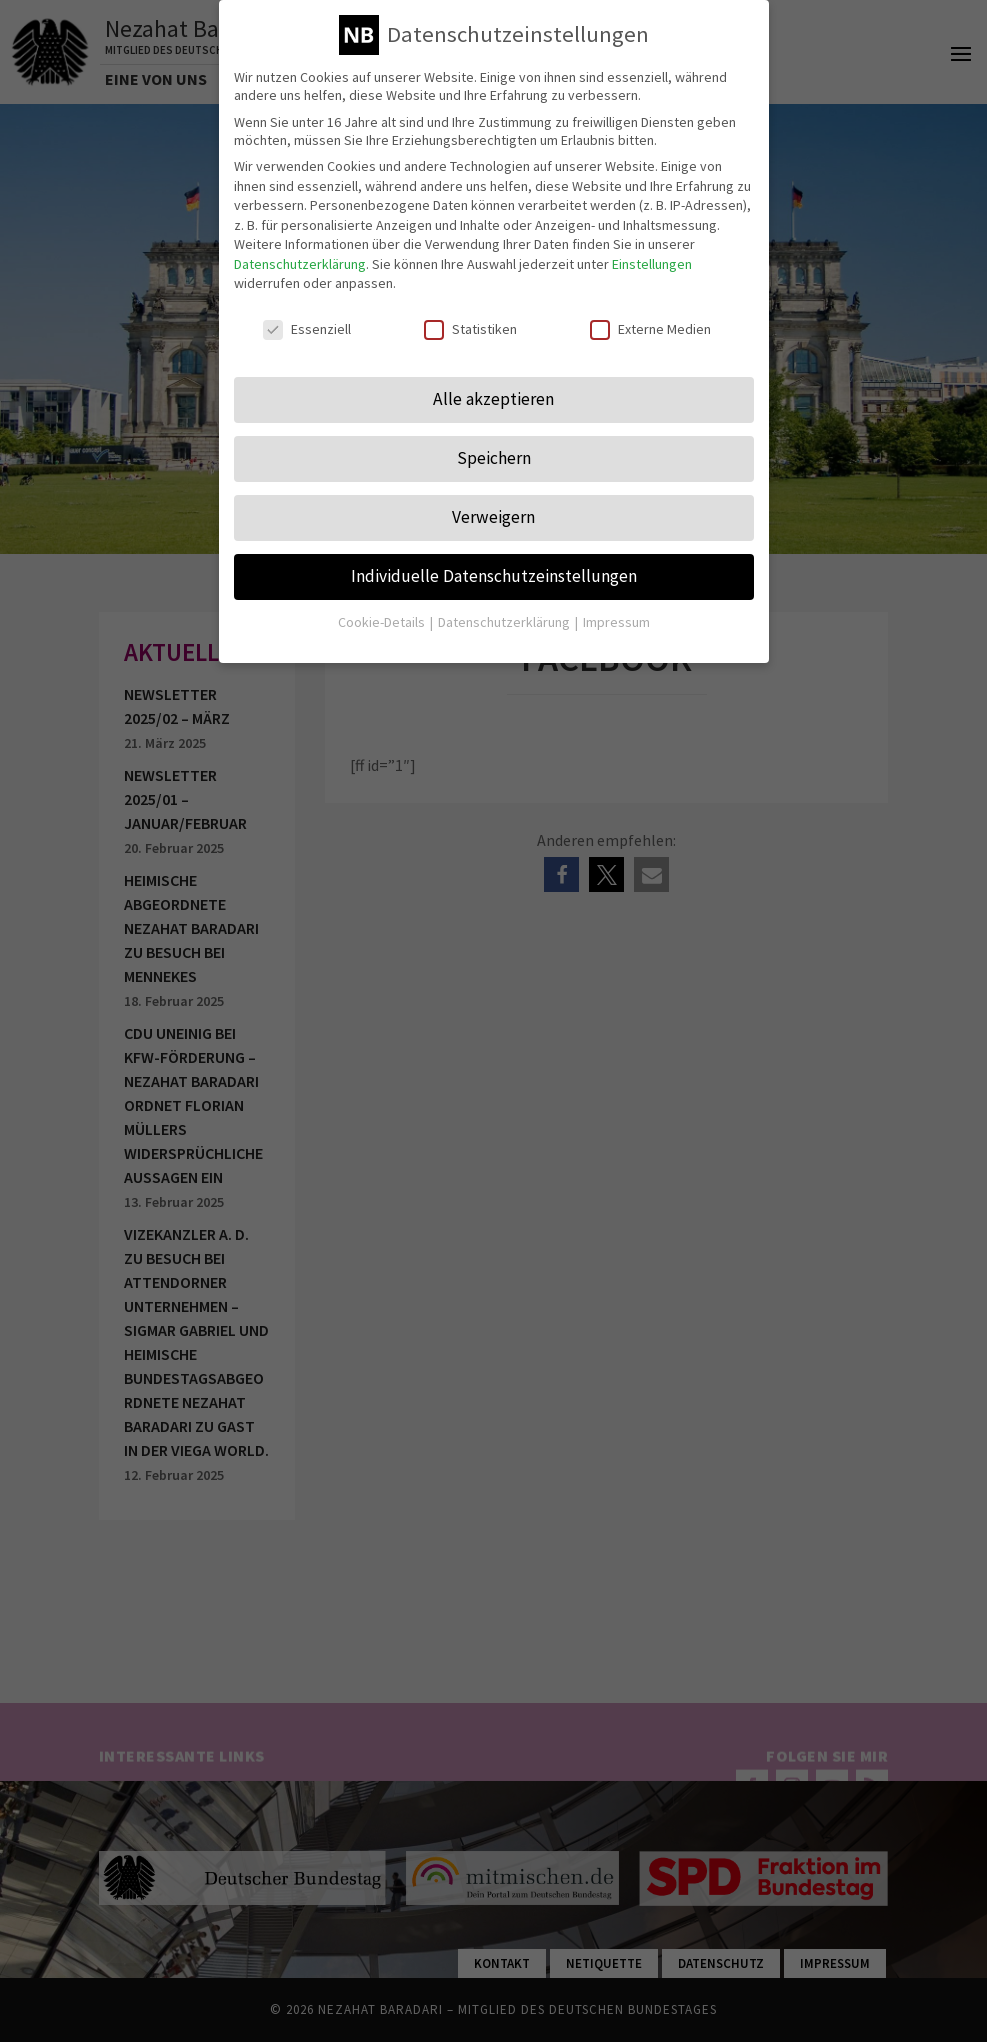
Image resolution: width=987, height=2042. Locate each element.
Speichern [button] (494, 442)
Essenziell (307, 313)
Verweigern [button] (493, 501)
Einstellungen (652, 248)
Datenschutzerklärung (300, 248)
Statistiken (470, 313)
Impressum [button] (616, 606)
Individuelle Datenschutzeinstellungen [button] (494, 560)
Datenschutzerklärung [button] (505, 606)
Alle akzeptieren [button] (493, 383)
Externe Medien (650, 313)
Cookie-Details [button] (383, 606)
